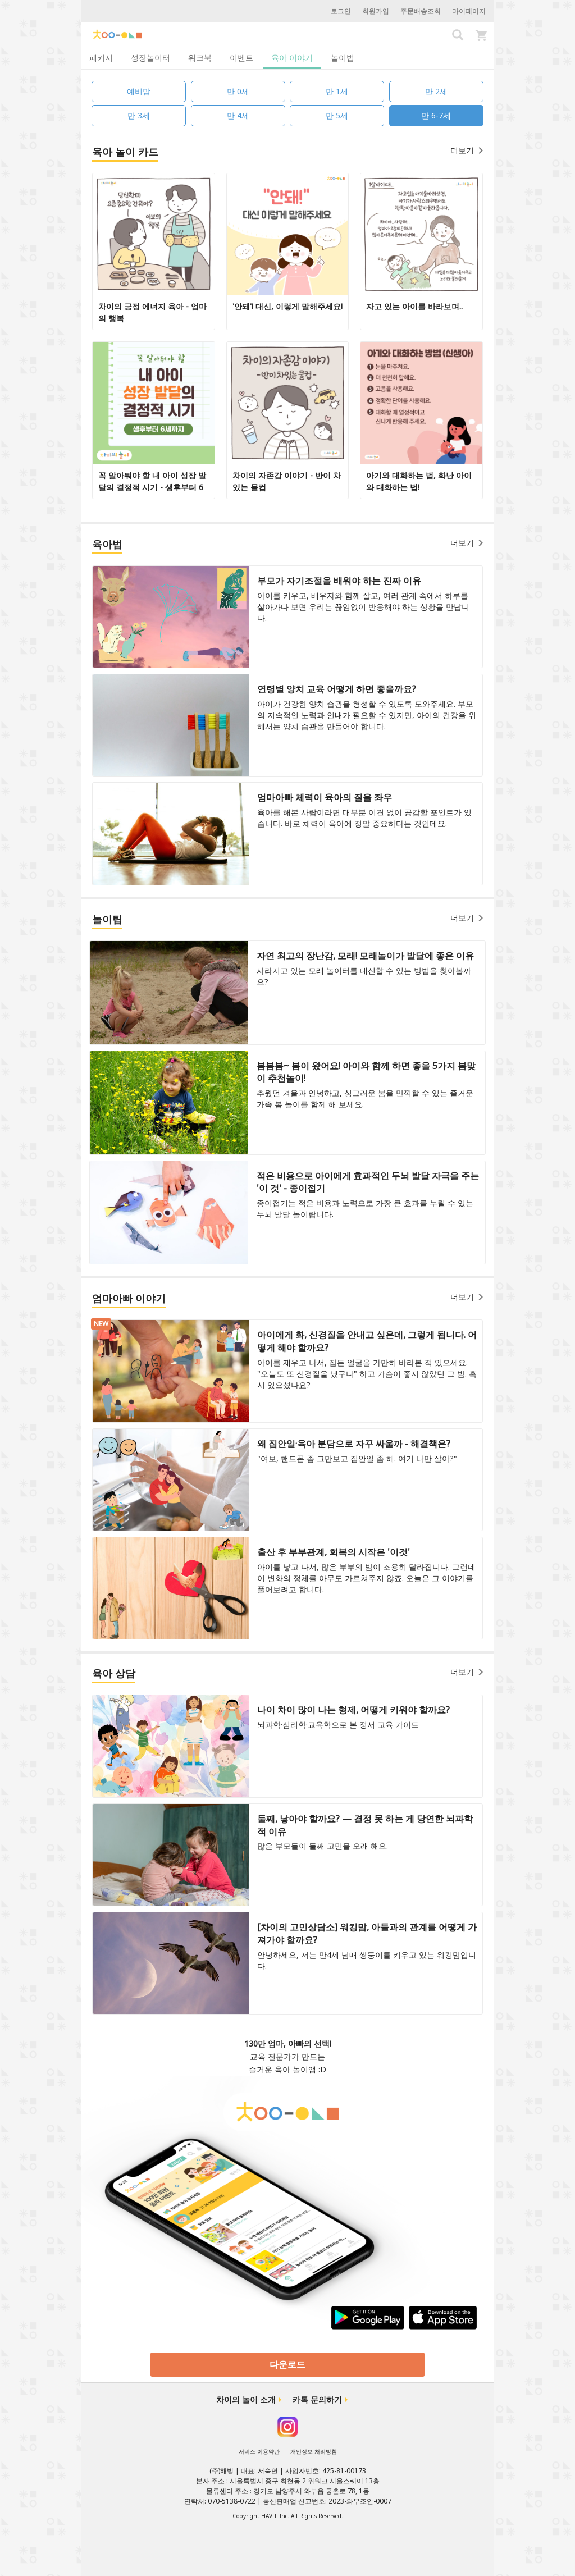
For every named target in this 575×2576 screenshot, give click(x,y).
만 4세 (238, 115)
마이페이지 (469, 11)
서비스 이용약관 (259, 2451)
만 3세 (138, 115)
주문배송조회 (420, 11)
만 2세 (436, 91)
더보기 (466, 150)
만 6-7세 (436, 115)
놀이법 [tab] (342, 57)
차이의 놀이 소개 (246, 2399)
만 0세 (238, 91)
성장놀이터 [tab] (150, 57)
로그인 (341, 11)
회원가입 (375, 11)
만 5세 (337, 115)
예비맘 (138, 91)
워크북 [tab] (200, 57)
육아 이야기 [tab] (292, 57)
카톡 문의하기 (317, 2399)
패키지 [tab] (101, 57)
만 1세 (337, 91)
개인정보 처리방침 (313, 2451)
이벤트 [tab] (241, 57)
